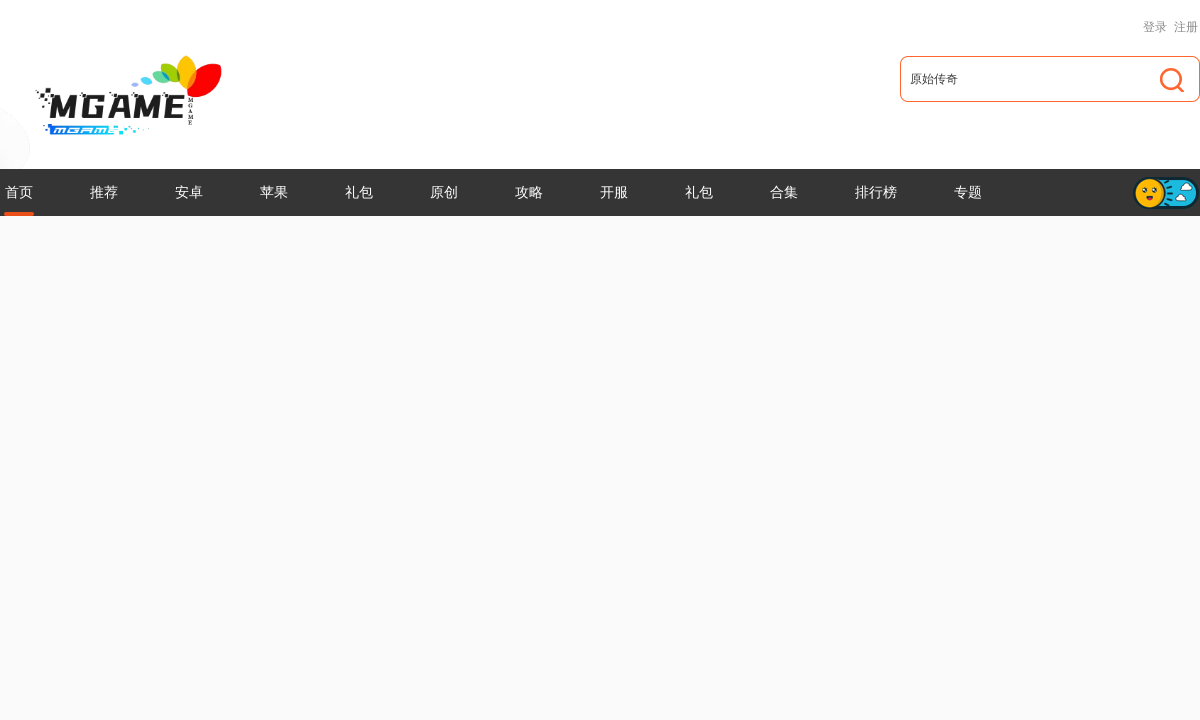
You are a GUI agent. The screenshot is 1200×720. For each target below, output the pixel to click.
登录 (1155, 27)
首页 (19, 192)
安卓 (189, 192)
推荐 (104, 192)
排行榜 (876, 192)
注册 (1186, 27)
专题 (968, 192)
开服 (614, 192)
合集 (784, 192)
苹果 (274, 192)
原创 (444, 192)
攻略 (529, 192)
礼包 (359, 192)
